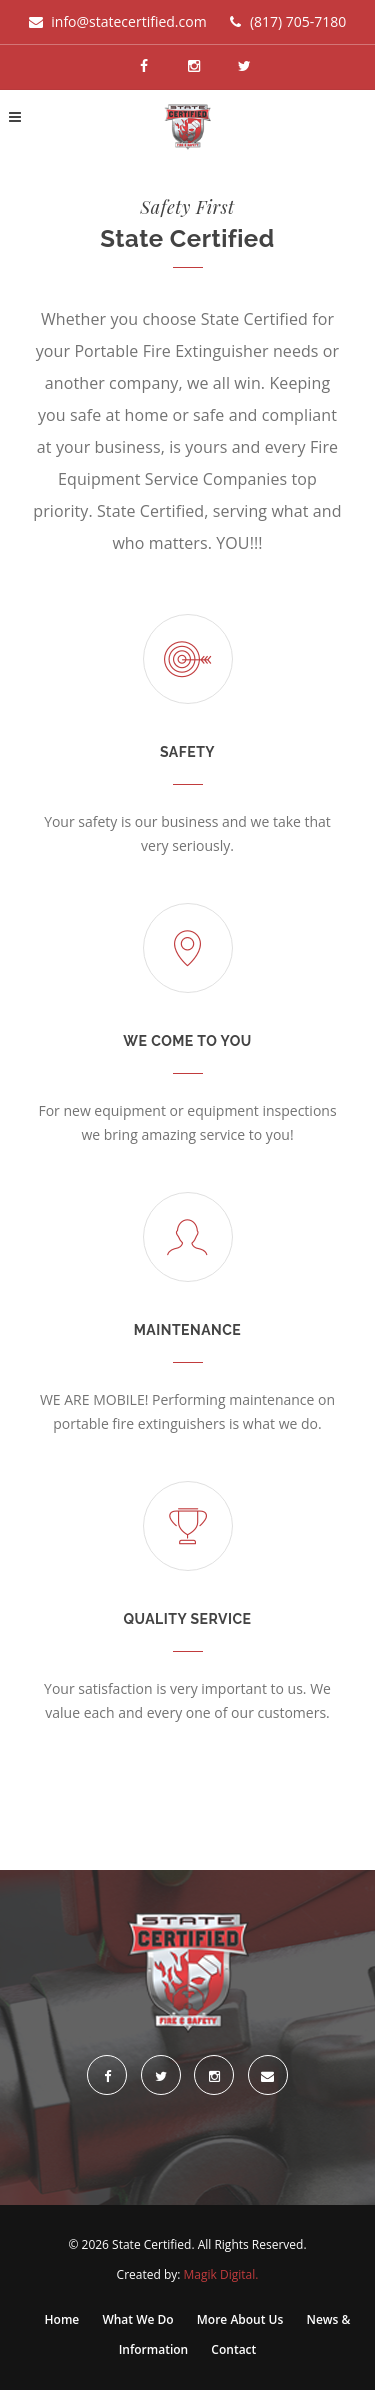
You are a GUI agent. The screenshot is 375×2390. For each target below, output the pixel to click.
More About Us (242, 2319)
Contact (233, 2349)
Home (64, 2319)
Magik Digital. (221, 2274)
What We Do (139, 2319)
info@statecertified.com (128, 21)
